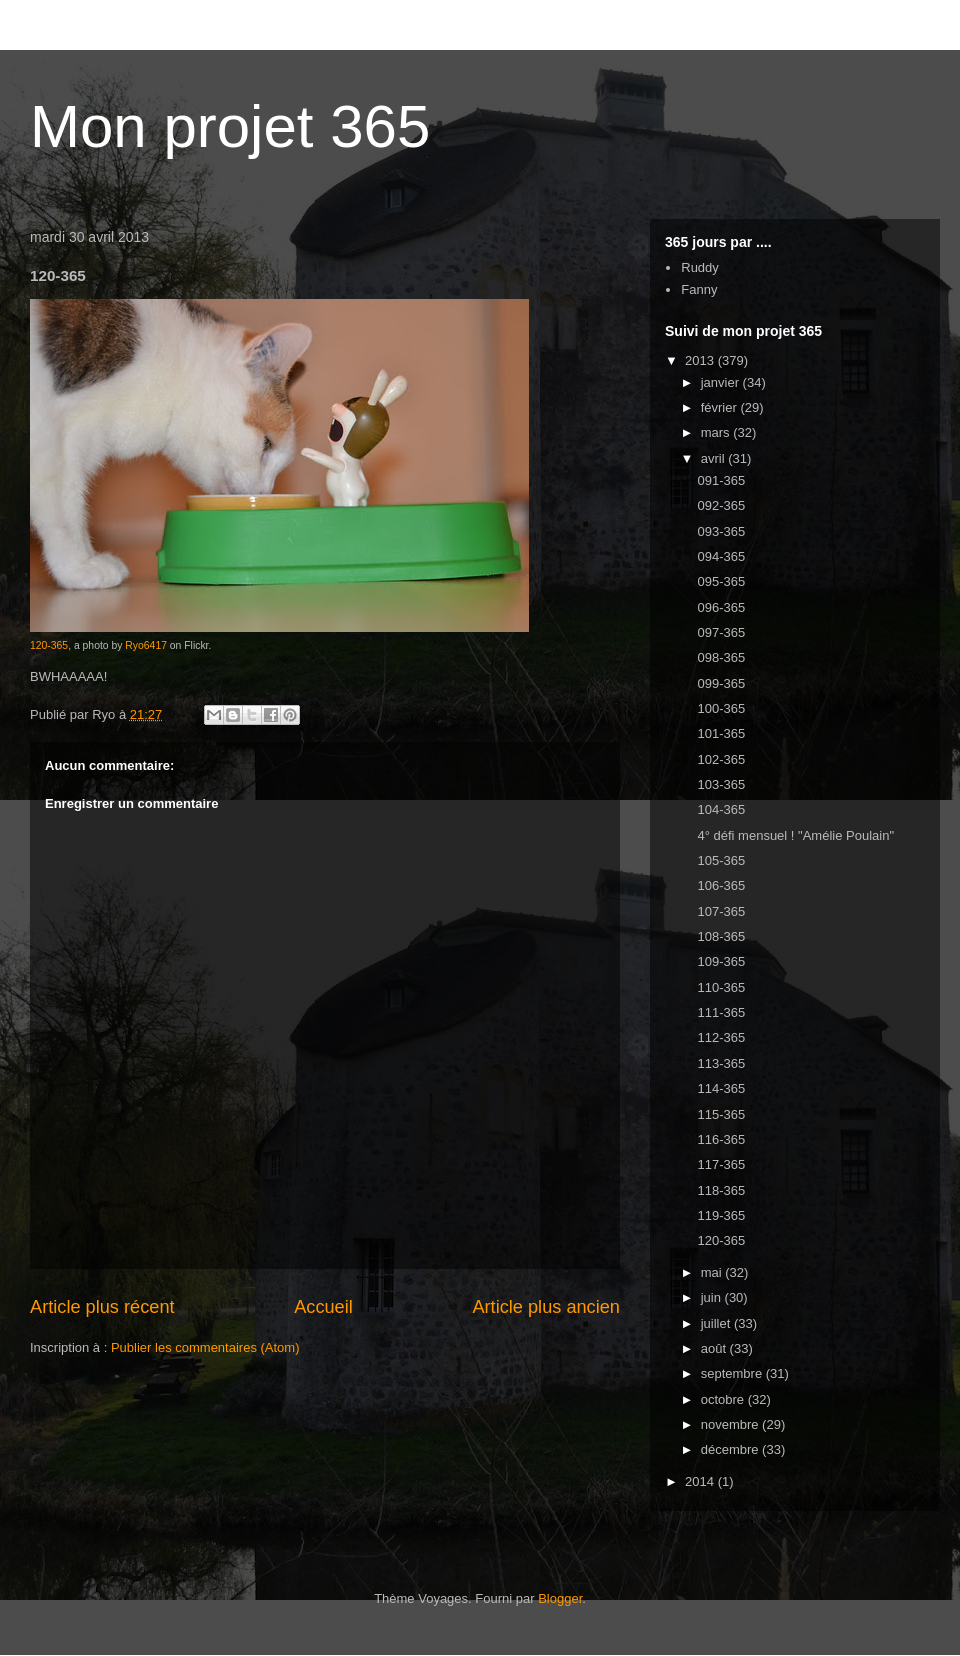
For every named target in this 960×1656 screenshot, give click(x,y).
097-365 (721, 632)
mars (717, 432)
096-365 (721, 607)
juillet (717, 1323)
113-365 (721, 1063)
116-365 (721, 1139)
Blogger (560, 1598)
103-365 (721, 784)
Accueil (323, 1307)
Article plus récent (102, 1307)
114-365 (721, 1088)
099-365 (721, 683)
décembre (731, 1449)
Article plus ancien (546, 1307)
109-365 (721, 961)
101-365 (721, 733)
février (721, 407)
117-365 (721, 1164)
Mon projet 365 (230, 126)
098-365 (721, 657)
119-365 (721, 1215)
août (715, 1348)
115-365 (721, 1114)
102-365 (721, 759)
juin (713, 1297)
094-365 (721, 556)
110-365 (721, 987)
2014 (701, 1481)
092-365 (721, 505)
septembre (733, 1373)
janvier (722, 382)
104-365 (721, 809)
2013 (701, 360)
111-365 (721, 1012)
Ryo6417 (146, 645)
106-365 (721, 885)
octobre (724, 1399)
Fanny (699, 289)
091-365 (721, 480)
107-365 (721, 911)
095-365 (721, 581)
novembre (731, 1424)
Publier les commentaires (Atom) (205, 1347)
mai (713, 1272)
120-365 (49, 645)
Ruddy (700, 267)
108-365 (721, 936)
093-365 (721, 531)
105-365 (721, 860)
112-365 (721, 1037)
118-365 (721, 1190)
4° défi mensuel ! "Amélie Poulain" (795, 835)
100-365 (721, 708)
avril (714, 458)
